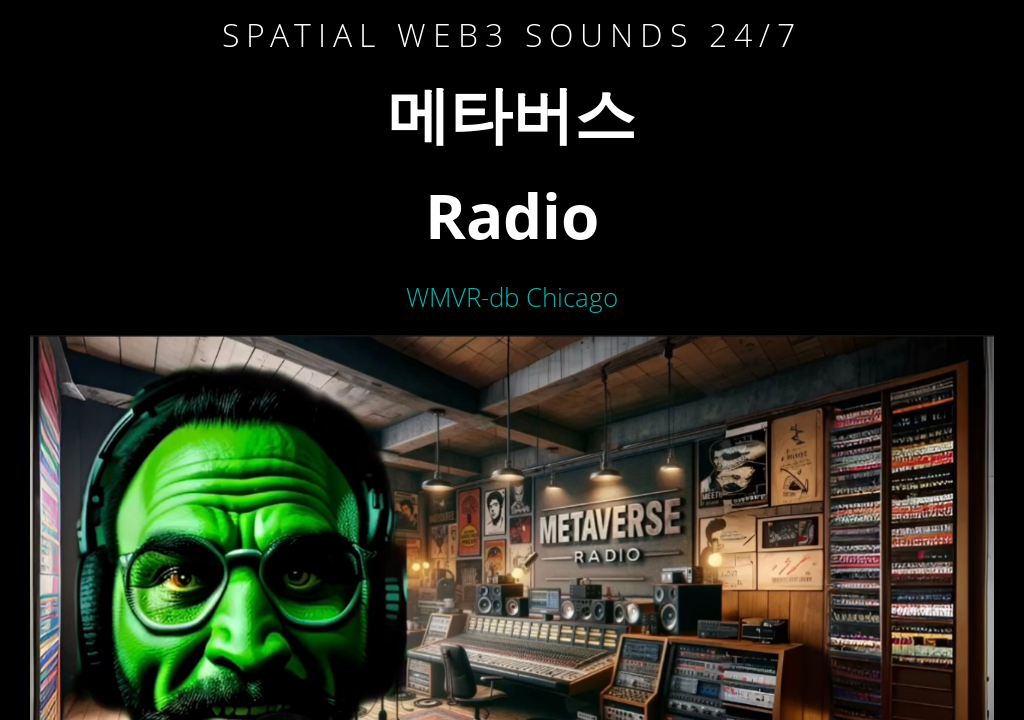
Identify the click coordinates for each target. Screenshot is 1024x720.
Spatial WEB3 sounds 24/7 (512, 34)
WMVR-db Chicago (512, 297)
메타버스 (512, 113)
